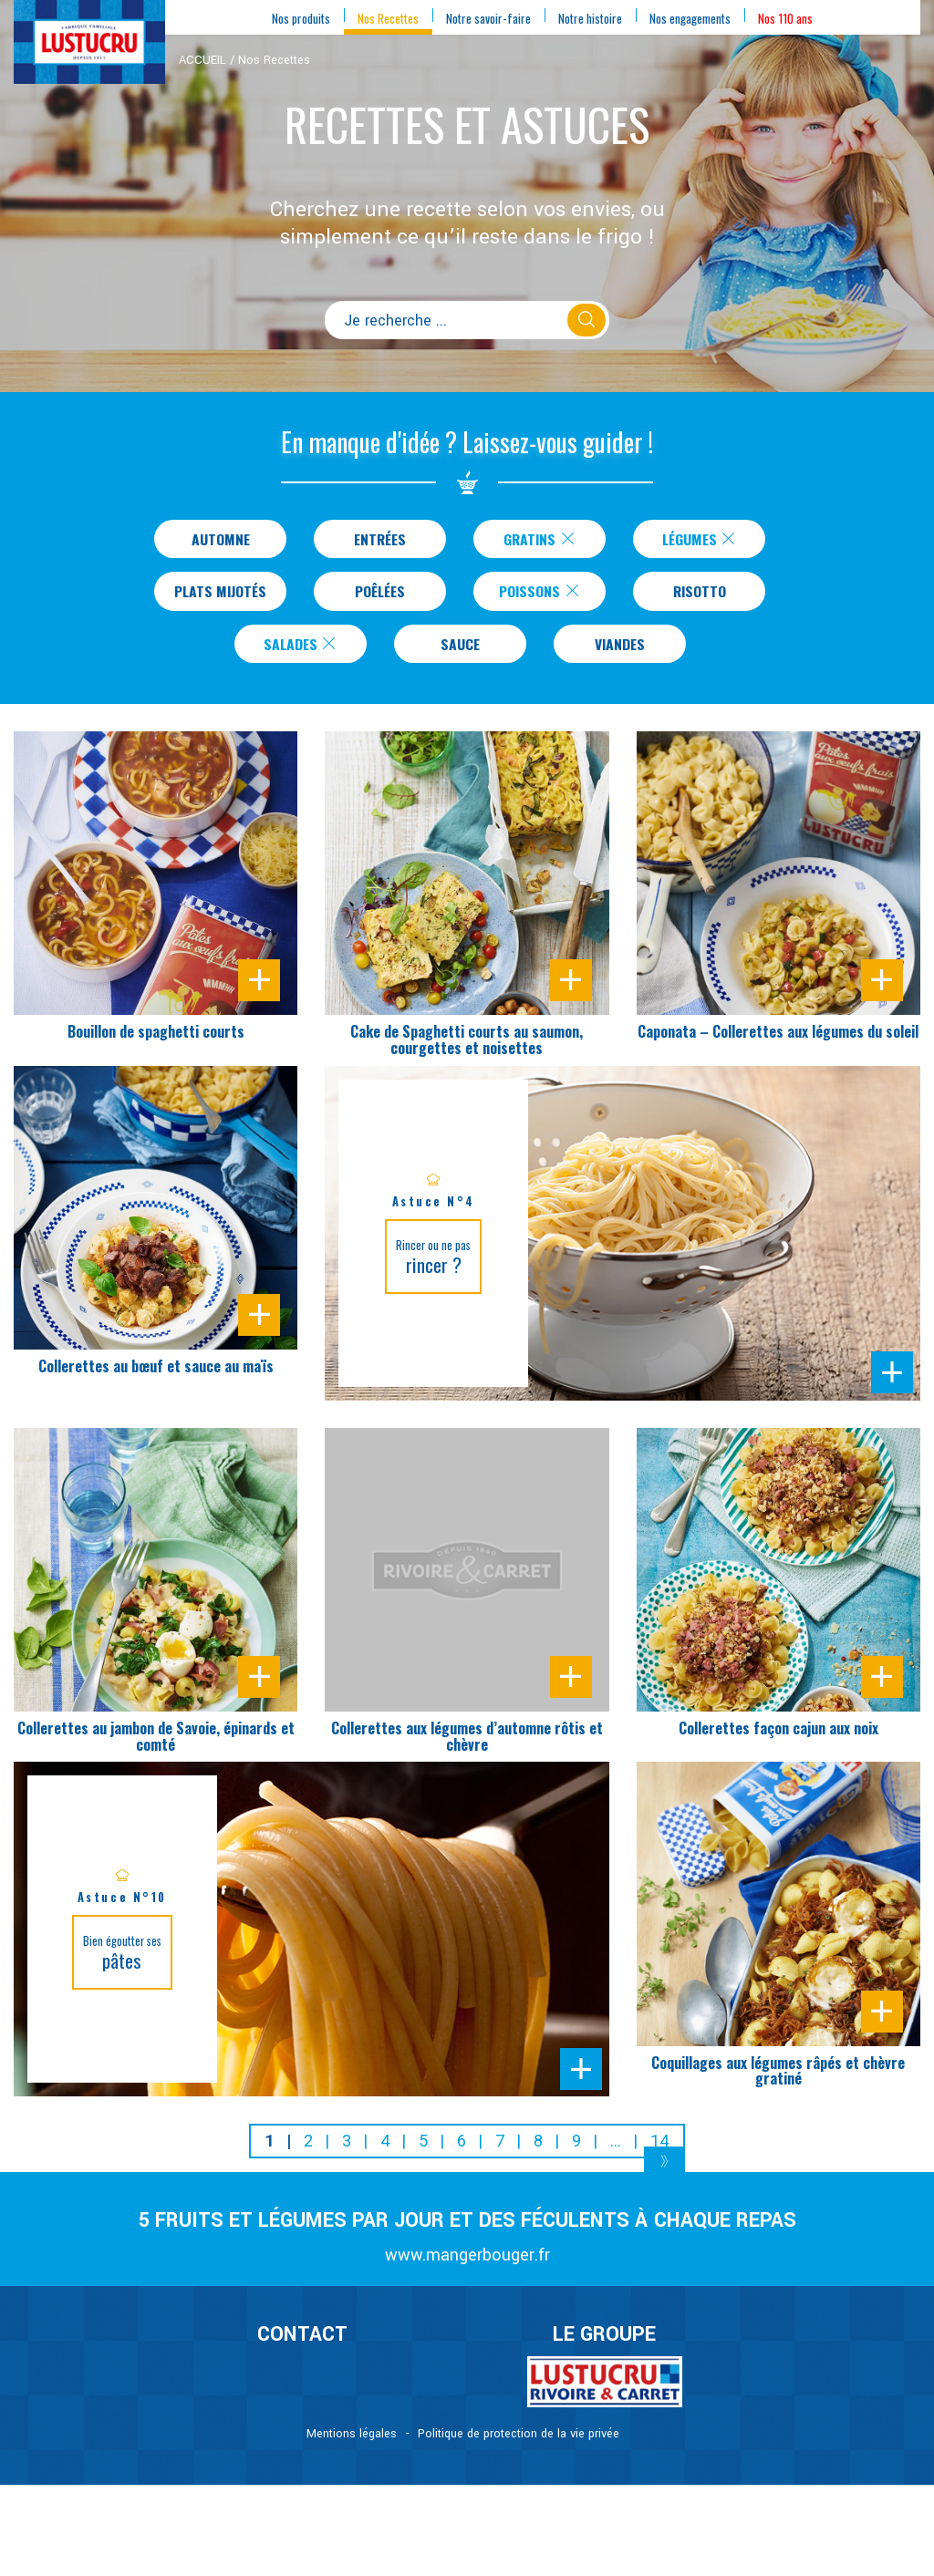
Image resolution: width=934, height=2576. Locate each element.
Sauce (460, 651)
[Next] (664, 2173)
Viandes (620, 651)
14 (659, 2149)
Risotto (702, 595)
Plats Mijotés (220, 595)
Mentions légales (351, 2443)
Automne (220, 540)
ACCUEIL (202, 60)
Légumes (700, 540)
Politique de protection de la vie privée (518, 2443)
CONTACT (302, 2343)
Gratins (540, 540)
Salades (300, 651)
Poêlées (384, 595)
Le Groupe (604, 2343)
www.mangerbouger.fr (467, 2264)
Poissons (544, 595)
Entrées (380, 540)
